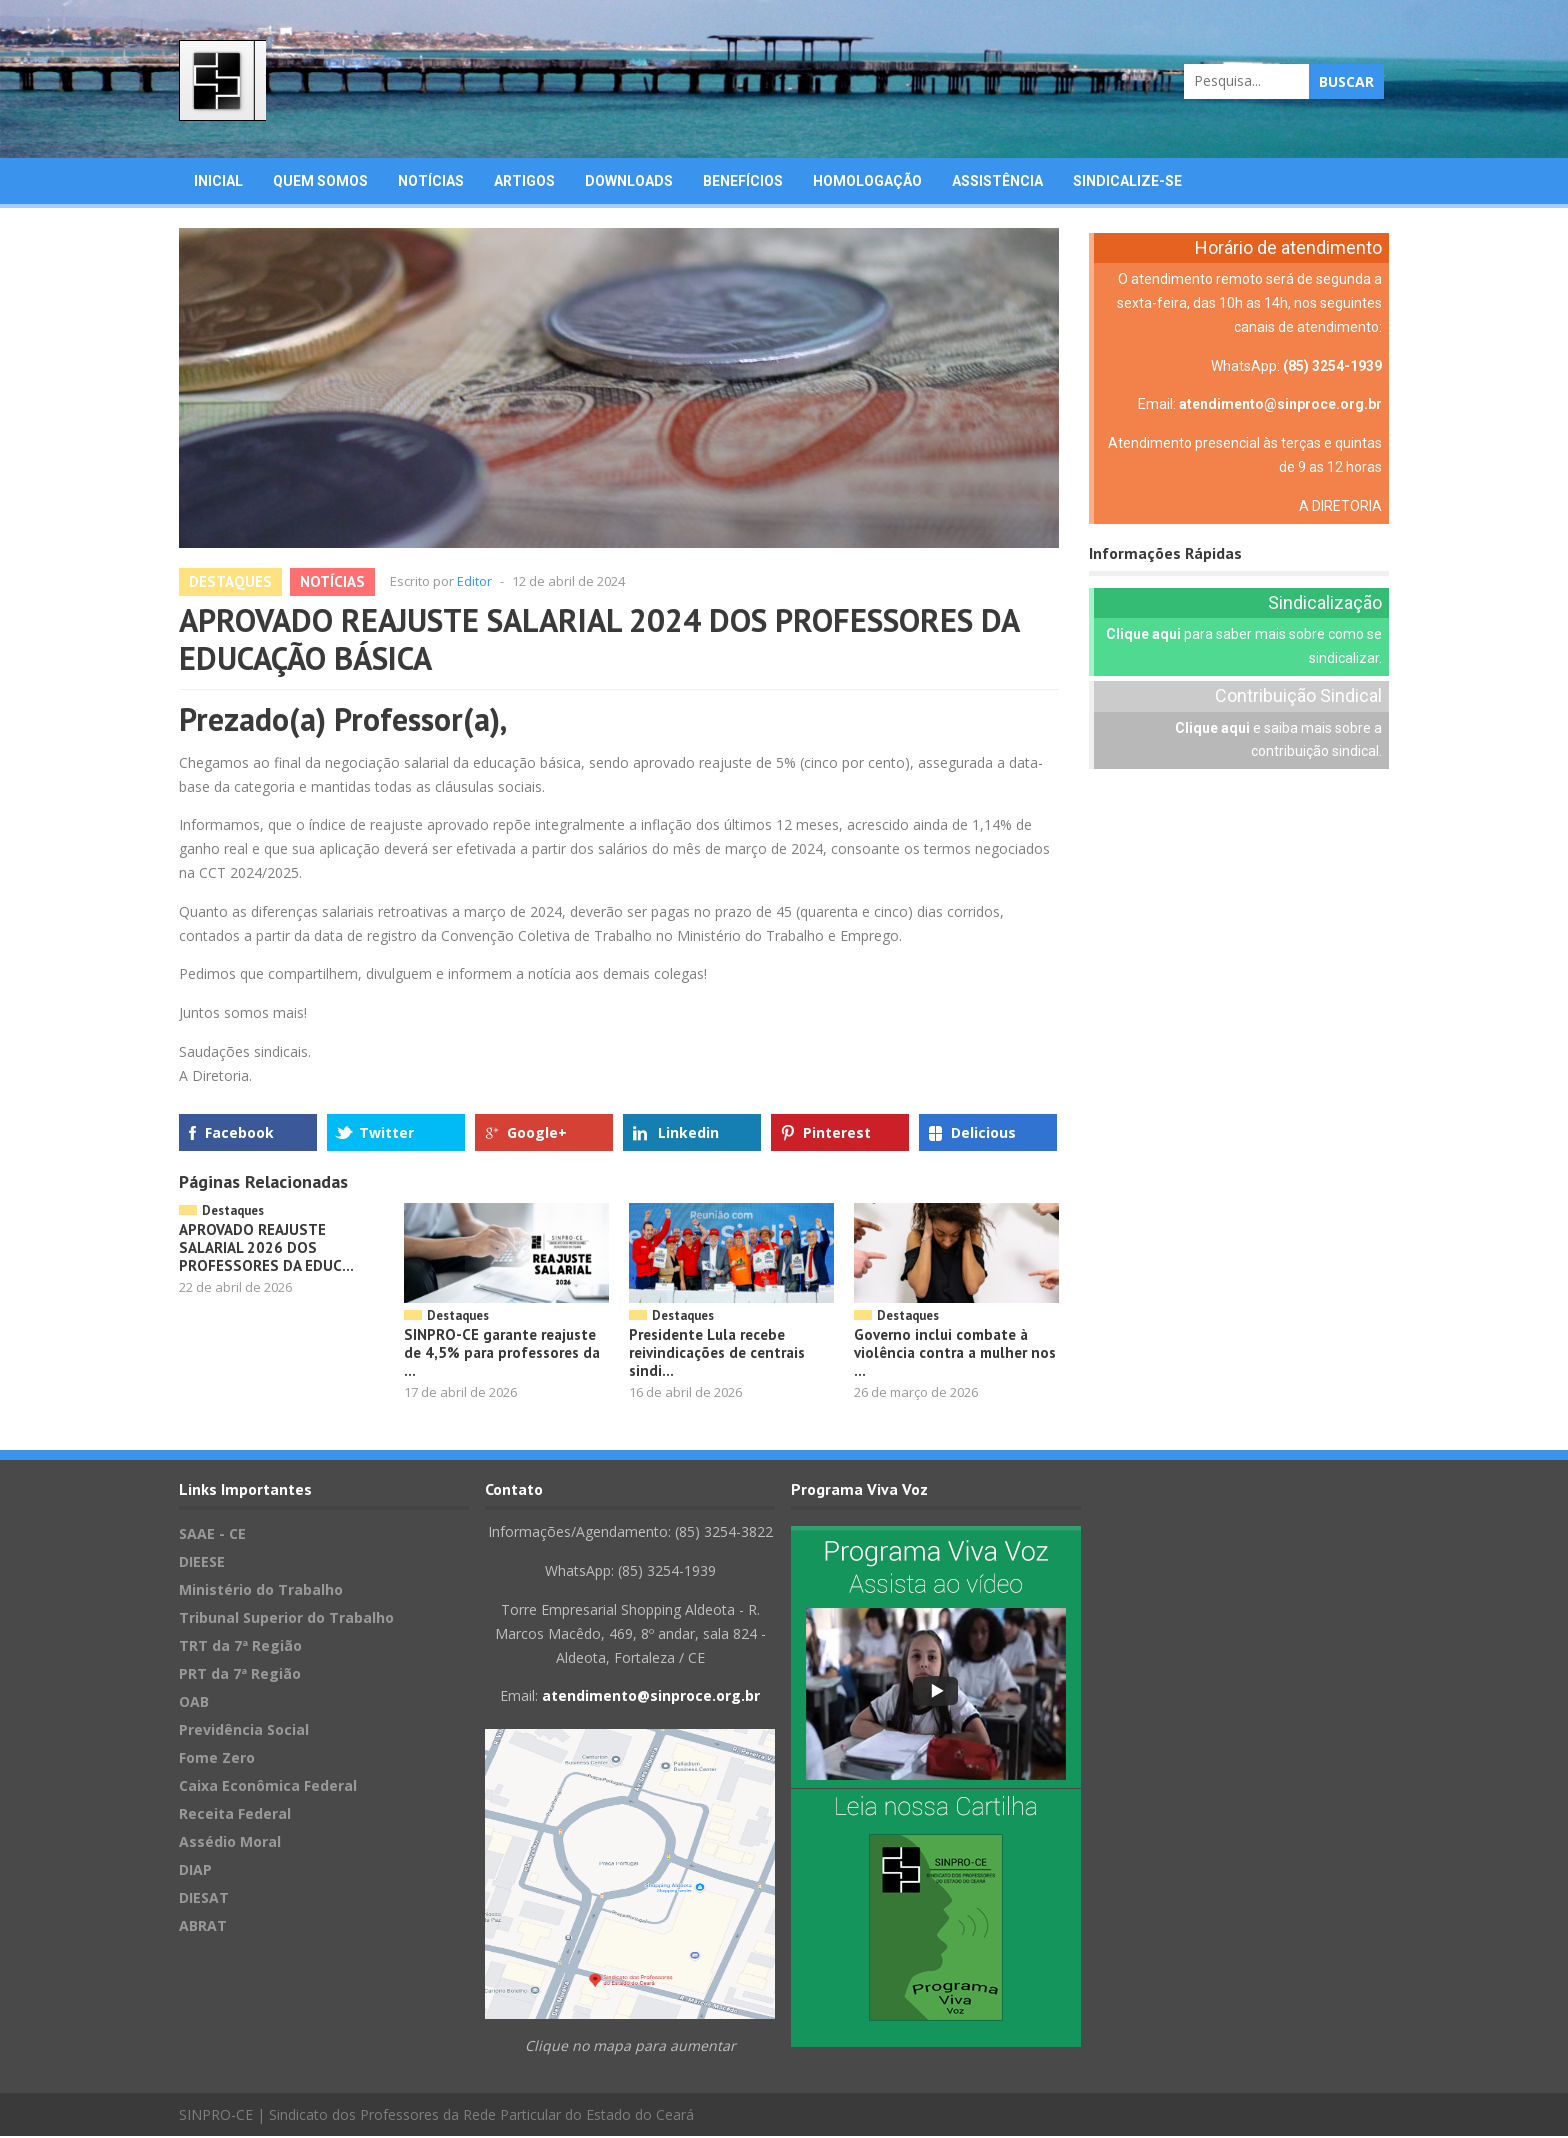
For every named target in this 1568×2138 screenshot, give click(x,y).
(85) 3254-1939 (1332, 367)
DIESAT (204, 1899)
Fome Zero (217, 1759)
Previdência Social (244, 1731)
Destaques (230, 582)
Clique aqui (1143, 636)
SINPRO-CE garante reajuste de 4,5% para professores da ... (502, 1353)
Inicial (218, 182)
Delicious (983, 1133)
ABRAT (203, 1927)
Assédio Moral (230, 1843)
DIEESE (202, 1563)
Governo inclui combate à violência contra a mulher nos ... (955, 1353)
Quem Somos (320, 182)
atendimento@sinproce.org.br (1280, 406)
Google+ (537, 1133)
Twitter (386, 1133)
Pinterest (837, 1133)
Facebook (239, 1133)
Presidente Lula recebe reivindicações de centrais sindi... (717, 1353)
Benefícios (743, 182)
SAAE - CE (212, 1535)
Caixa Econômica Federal (268, 1787)
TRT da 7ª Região (240, 1647)
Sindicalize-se (1127, 182)
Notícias (431, 182)
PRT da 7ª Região (240, 1675)
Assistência (997, 182)
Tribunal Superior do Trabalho (286, 1619)
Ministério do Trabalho (261, 1591)
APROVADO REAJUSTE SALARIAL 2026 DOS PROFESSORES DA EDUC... (266, 1248)
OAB (194, 1703)
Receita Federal (235, 1815)
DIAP (195, 1871)
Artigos (524, 182)
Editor (474, 582)
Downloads (629, 182)
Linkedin (688, 1133)
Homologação (867, 182)
